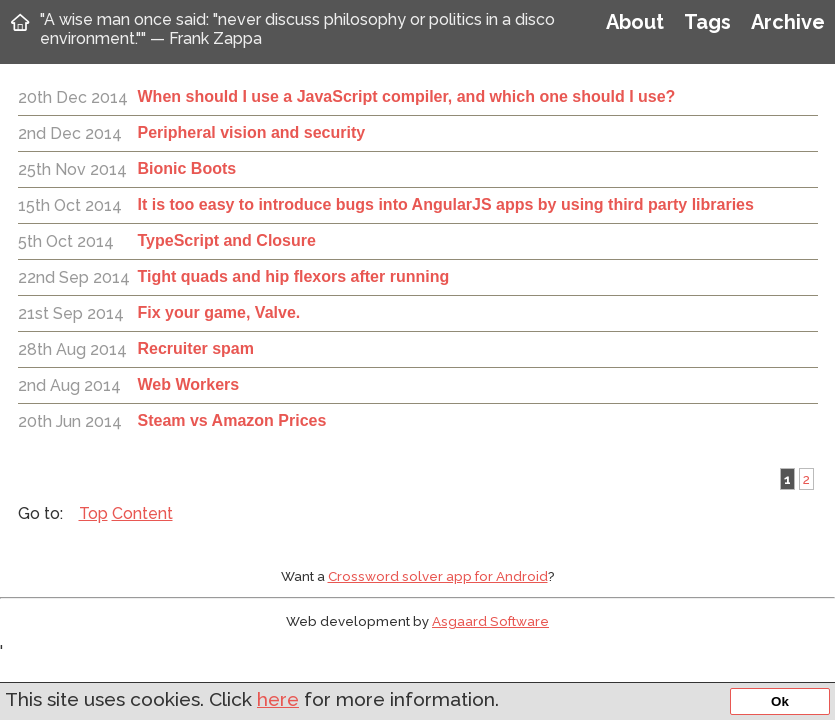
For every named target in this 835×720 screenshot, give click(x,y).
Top (93, 513)
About (635, 22)
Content (142, 513)
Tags (707, 22)
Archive (788, 22)
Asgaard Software (490, 621)
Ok (780, 701)
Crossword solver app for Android (438, 576)
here (278, 699)
